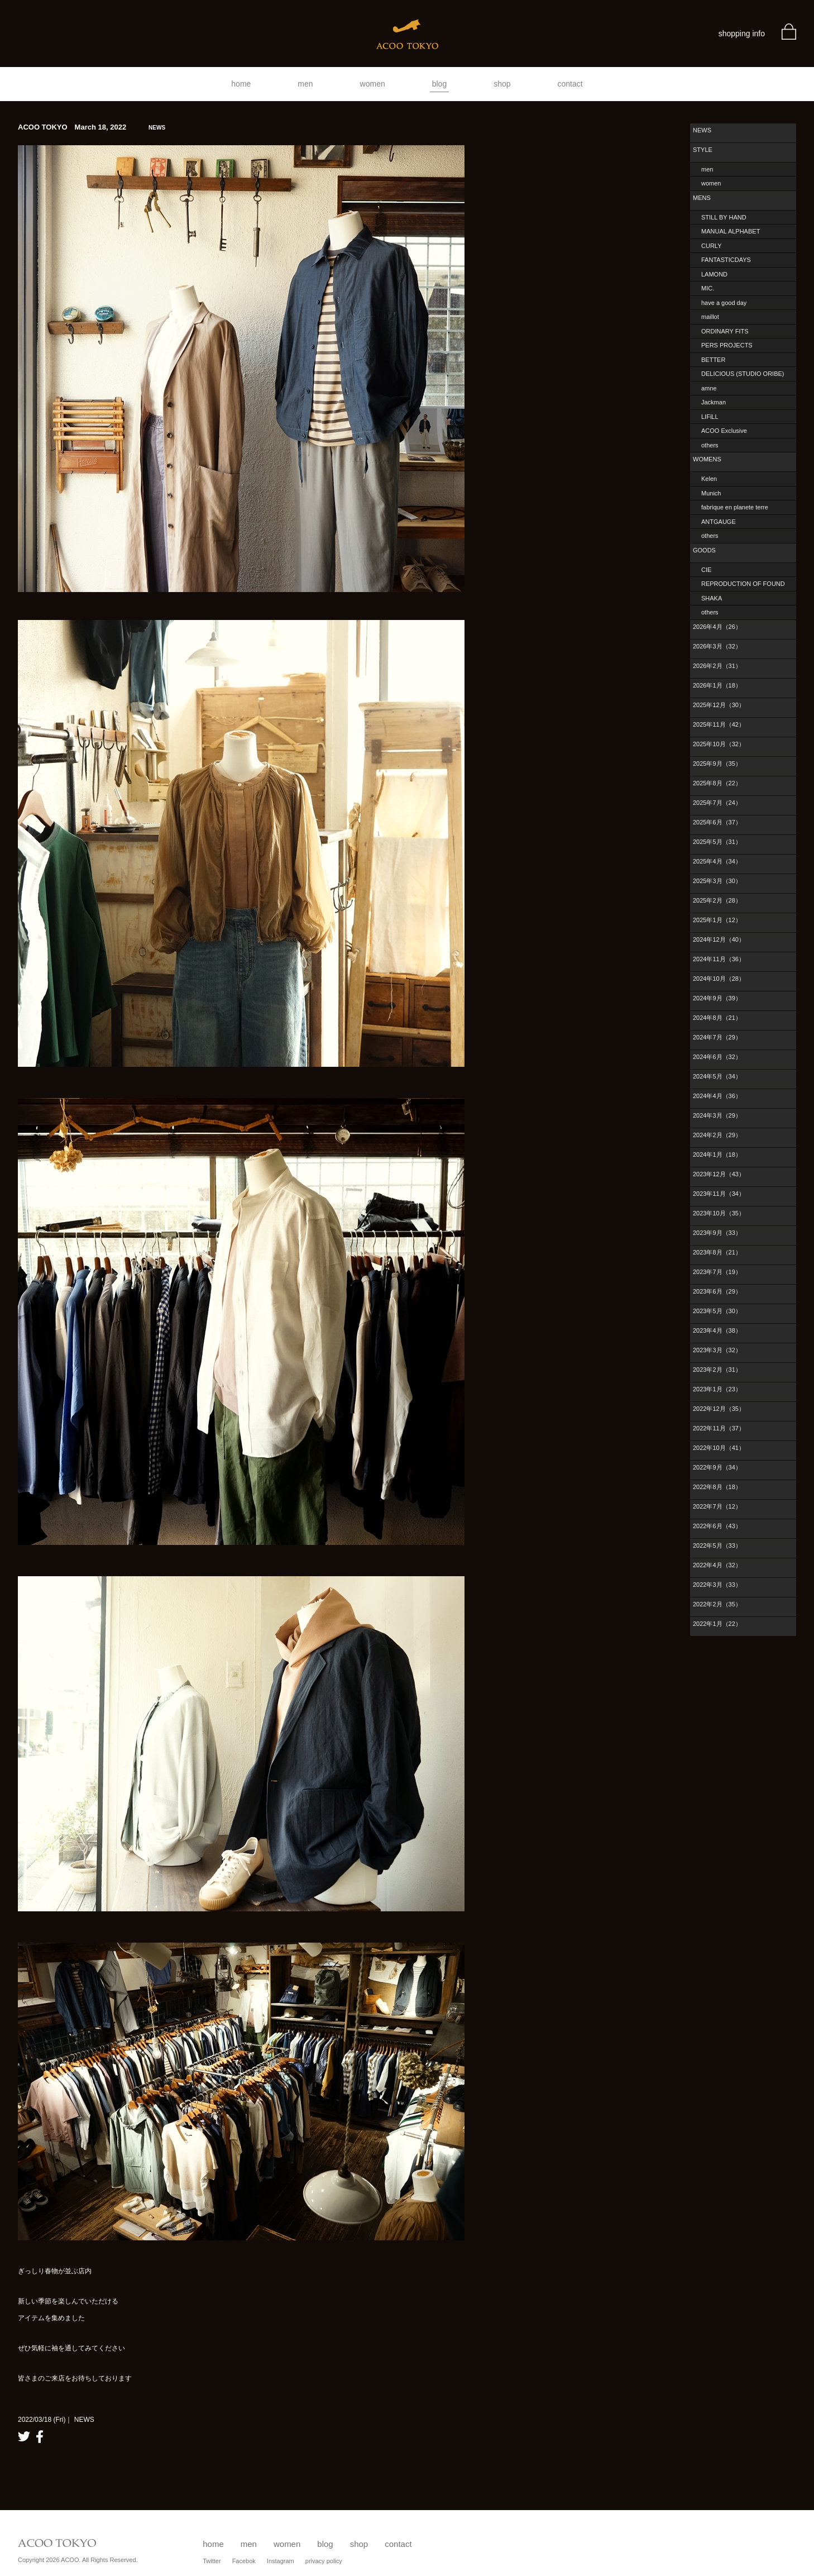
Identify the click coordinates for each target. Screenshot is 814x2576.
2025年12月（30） (719, 705)
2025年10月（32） (719, 744)
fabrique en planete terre (734, 507)
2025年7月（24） (717, 802)
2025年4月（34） (717, 861)
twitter (24, 2436)
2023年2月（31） (717, 1369)
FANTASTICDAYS (726, 259)
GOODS (704, 550)
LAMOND (714, 274)
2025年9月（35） (717, 763)
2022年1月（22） (717, 1623)
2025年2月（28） (717, 900)
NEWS (702, 130)
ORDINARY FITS (725, 331)
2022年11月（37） (719, 1428)
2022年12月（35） (719, 1408)
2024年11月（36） (719, 959)
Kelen (709, 478)
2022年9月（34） (717, 1467)
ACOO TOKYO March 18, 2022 (91, 127)
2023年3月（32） (717, 1350)
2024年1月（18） (717, 1154)
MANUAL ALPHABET (730, 231)
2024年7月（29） (717, 1037)
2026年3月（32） (717, 646)
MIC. (707, 288)
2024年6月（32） (717, 1056)
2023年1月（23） (717, 1389)
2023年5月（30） (717, 1311)
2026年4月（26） (717, 626)
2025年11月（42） (719, 724)
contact (570, 83)
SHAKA (711, 598)
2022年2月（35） (717, 1604)
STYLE (702, 149)
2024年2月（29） (717, 1135)
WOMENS (707, 459)
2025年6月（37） (717, 822)
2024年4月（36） (717, 1096)
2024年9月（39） (717, 998)
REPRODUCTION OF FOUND (743, 583)
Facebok (244, 2561)
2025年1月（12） (717, 920)
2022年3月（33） (717, 1584)
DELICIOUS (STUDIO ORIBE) (742, 373)
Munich (711, 493)
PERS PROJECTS (727, 345)
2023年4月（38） (717, 1330)
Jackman (713, 402)
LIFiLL (710, 416)
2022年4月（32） (717, 1565)
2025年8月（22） (717, 783)
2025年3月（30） (717, 880)
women (372, 83)
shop (502, 83)
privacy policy (323, 2561)
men (305, 83)
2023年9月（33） (717, 1232)
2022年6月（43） (717, 1526)
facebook (40, 2436)
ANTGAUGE (718, 521)
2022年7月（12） (717, 1506)
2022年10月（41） (719, 1447)
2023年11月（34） (719, 1193)
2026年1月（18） (717, 685)
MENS (702, 197)
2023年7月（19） (717, 1271)
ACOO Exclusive (724, 430)
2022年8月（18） (717, 1486)
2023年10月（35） (719, 1213)
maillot (710, 316)
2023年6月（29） (717, 1291)
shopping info (742, 33)
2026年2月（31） (717, 665)
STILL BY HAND (723, 217)
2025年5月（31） (717, 841)
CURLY (711, 245)
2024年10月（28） (719, 978)
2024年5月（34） (717, 1076)
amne (709, 388)
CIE (706, 569)
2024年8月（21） (717, 1017)
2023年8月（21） (717, 1252)
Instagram (280, 2561)
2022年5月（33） (717, 1545)
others (710, 445)
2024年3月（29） (717, 1115)
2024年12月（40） (719, 939)
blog (439, 83)
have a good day (723, 302)
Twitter (212, 2561)
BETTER (713, 359)
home (241, 83)
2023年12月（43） (719, 1174)
